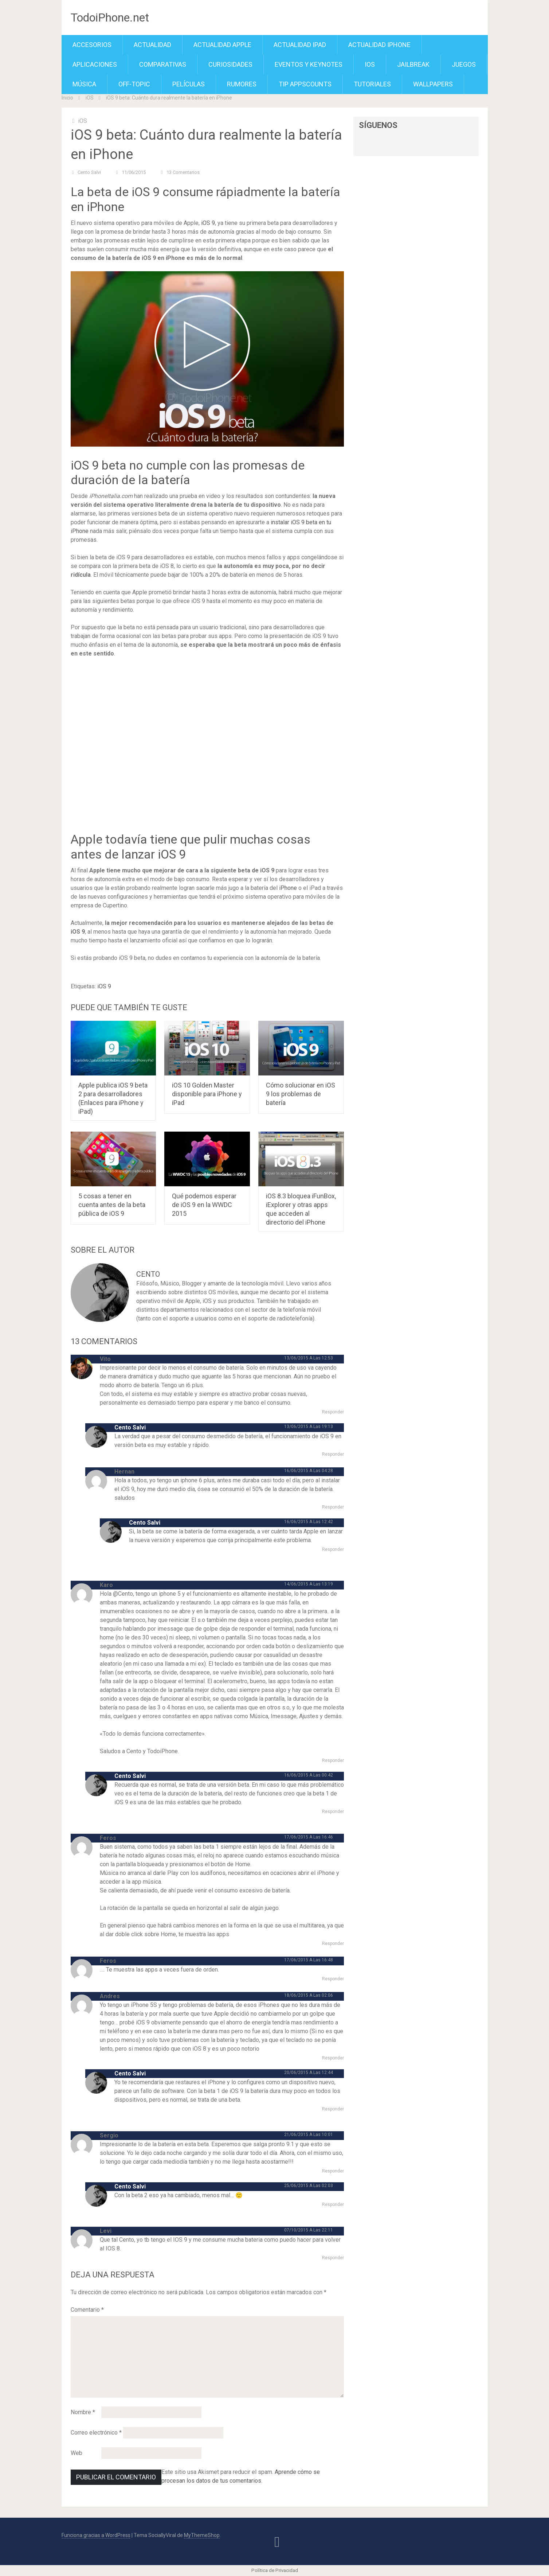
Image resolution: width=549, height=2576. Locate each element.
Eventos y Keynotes (308, 64)
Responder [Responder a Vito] (333, 1412)
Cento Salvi (89, 172)
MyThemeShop (202, 2535)
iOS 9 (208, 222)
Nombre (83, 2412)
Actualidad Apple (222, 44)
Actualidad (152, 44)
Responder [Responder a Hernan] (333, 1507)
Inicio (67, 98)
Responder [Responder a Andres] (333, 2058)
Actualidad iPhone (379, 44)
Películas (188, 84)
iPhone (288, 887)
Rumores (241, 84)
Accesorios (91, 44)
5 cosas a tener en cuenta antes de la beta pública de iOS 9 (111, 1204)
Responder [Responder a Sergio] (333, 2171)
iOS (370, 64)
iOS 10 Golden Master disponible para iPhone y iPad (207, 1093)
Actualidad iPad (300, 44)
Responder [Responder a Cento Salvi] (333, 1454)
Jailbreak (413, 64)
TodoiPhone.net (110, 17)
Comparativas (162, 64)
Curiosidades (230, 64)
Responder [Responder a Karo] (333, 1760)
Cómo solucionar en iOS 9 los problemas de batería (300, 1093)
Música (84, 84)
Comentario (87, 2309)
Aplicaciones (94, 64)
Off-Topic (134, 84)
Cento (148, 1274)
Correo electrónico (96, 2432)
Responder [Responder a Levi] (333, 2257)
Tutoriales (372, 84)
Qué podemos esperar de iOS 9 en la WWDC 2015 (204, 1204)
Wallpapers (433, 84)
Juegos (464, 64)
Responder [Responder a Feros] (333, 1943)
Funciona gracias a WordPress (96, 2535)
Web (76, 2452)
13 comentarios (183, 172)
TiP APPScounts (305, 84)
